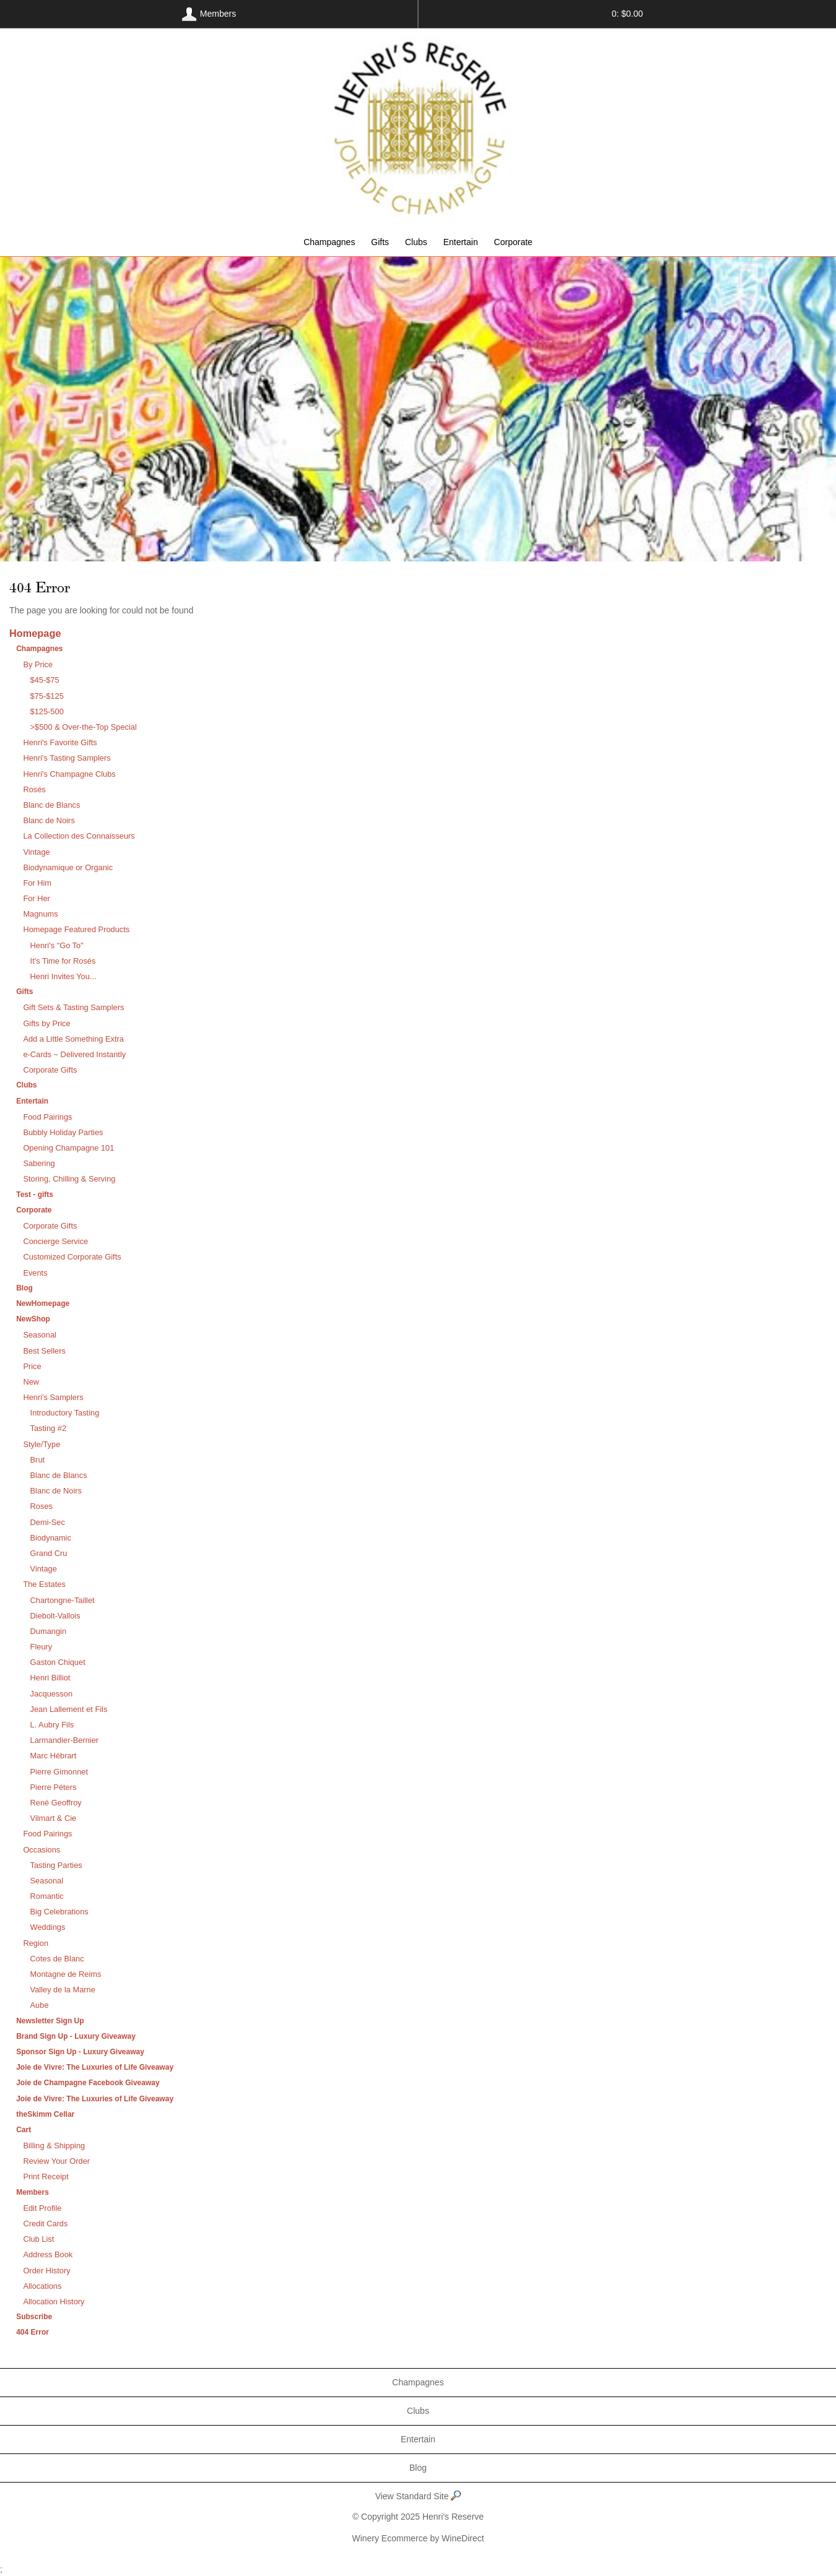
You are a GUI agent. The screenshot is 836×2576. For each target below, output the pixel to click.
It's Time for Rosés (63, 961)
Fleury (41, 1646)
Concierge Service (55, 1241)
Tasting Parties (56, 1865)
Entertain (460, 242)
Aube (39, 2005)
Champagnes (329, 242)
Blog (24, 1288)
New (31, 1381)
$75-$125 (47, 696)
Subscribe (34, 2316)
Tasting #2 (48, 1428)
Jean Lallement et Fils (69, 1709)
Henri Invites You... (63, 976)
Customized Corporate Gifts (72, 1256)
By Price (38, 664)
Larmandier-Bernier (64, 1740)
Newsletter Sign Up (50, 2020)
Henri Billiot (50, 1677)
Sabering (38, 1163)
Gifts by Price (46, 1023)
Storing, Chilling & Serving (69, 1178)
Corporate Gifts (50, 1069)
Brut (37, 1459)
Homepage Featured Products (76, 929)
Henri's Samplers (53, 1397)
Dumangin (48, 1631)
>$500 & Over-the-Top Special (83, 727)
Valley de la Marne (62, 1989)
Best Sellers (44, 1350)
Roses (41, 1506)
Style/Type (41, 1444)
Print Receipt (45, 2176)
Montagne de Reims (66, 1974)
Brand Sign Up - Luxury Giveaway (76, 2036)
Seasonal (39, 1334)
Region (35, 1943)
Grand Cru (48, 1553)
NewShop (33, 1319)
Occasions (41, 1849)
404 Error (32, 2332)
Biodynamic (50, 1537)
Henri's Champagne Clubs (69, 774)
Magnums (40, 913)
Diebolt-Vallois (55, 1615)
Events (35, 1272)
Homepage (35, 633)
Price (32, 1366)
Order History (46, 2270)
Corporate (513, 242)
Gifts (380, 242)
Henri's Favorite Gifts (60, 742)
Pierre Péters (53, 1787)
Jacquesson (51, 1693)
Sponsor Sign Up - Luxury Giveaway (80, 2051)
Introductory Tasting (65, 1412)
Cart (23, 2129)
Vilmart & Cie (53, 1818)
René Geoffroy (56, 1802)
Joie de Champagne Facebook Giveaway (87, 2082)
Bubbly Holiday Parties (63, 1132)
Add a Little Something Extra (73, 1039)
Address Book (47, 2254)
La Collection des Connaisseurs (78, 836)
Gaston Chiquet (57, 1662)
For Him (37, 883)
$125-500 (47, 711)
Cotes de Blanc (57, 1958)
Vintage (36, 852)
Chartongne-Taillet (62, 1600)
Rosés (34, 789)
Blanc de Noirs (48, 820)
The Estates (44, 1584)
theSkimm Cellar (45, 2114)
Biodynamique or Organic (68, 867)
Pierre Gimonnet (59, 1771)
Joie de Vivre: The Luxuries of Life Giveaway (94, 2067)
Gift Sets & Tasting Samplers (73, 1007)
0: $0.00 (627, 14)
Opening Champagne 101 (68, 1147)
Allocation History (53, 2301)
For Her (36, 898)
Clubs (416, 242)
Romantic (47, 1896)
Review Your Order (56, 2161)
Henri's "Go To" (57, 945)
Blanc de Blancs (51, 805)
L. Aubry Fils (52, 1724)
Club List (38, 2239)
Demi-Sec (47, 1522)
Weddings (48, 1927)
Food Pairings (47, 1117)
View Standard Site (418, 2496)
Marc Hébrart (53, 1755)
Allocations (42, 2286)
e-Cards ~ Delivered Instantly (74, 1054)
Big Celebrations (59, 1911)
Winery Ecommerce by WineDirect (418, 2538)
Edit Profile (42, 2208)
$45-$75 (44, 680)
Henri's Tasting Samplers (66, 758)
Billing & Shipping (54, 2145)
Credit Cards (45, 2223)
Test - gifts (34, 1194)
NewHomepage (42, 1303)
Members (32, 2192)
